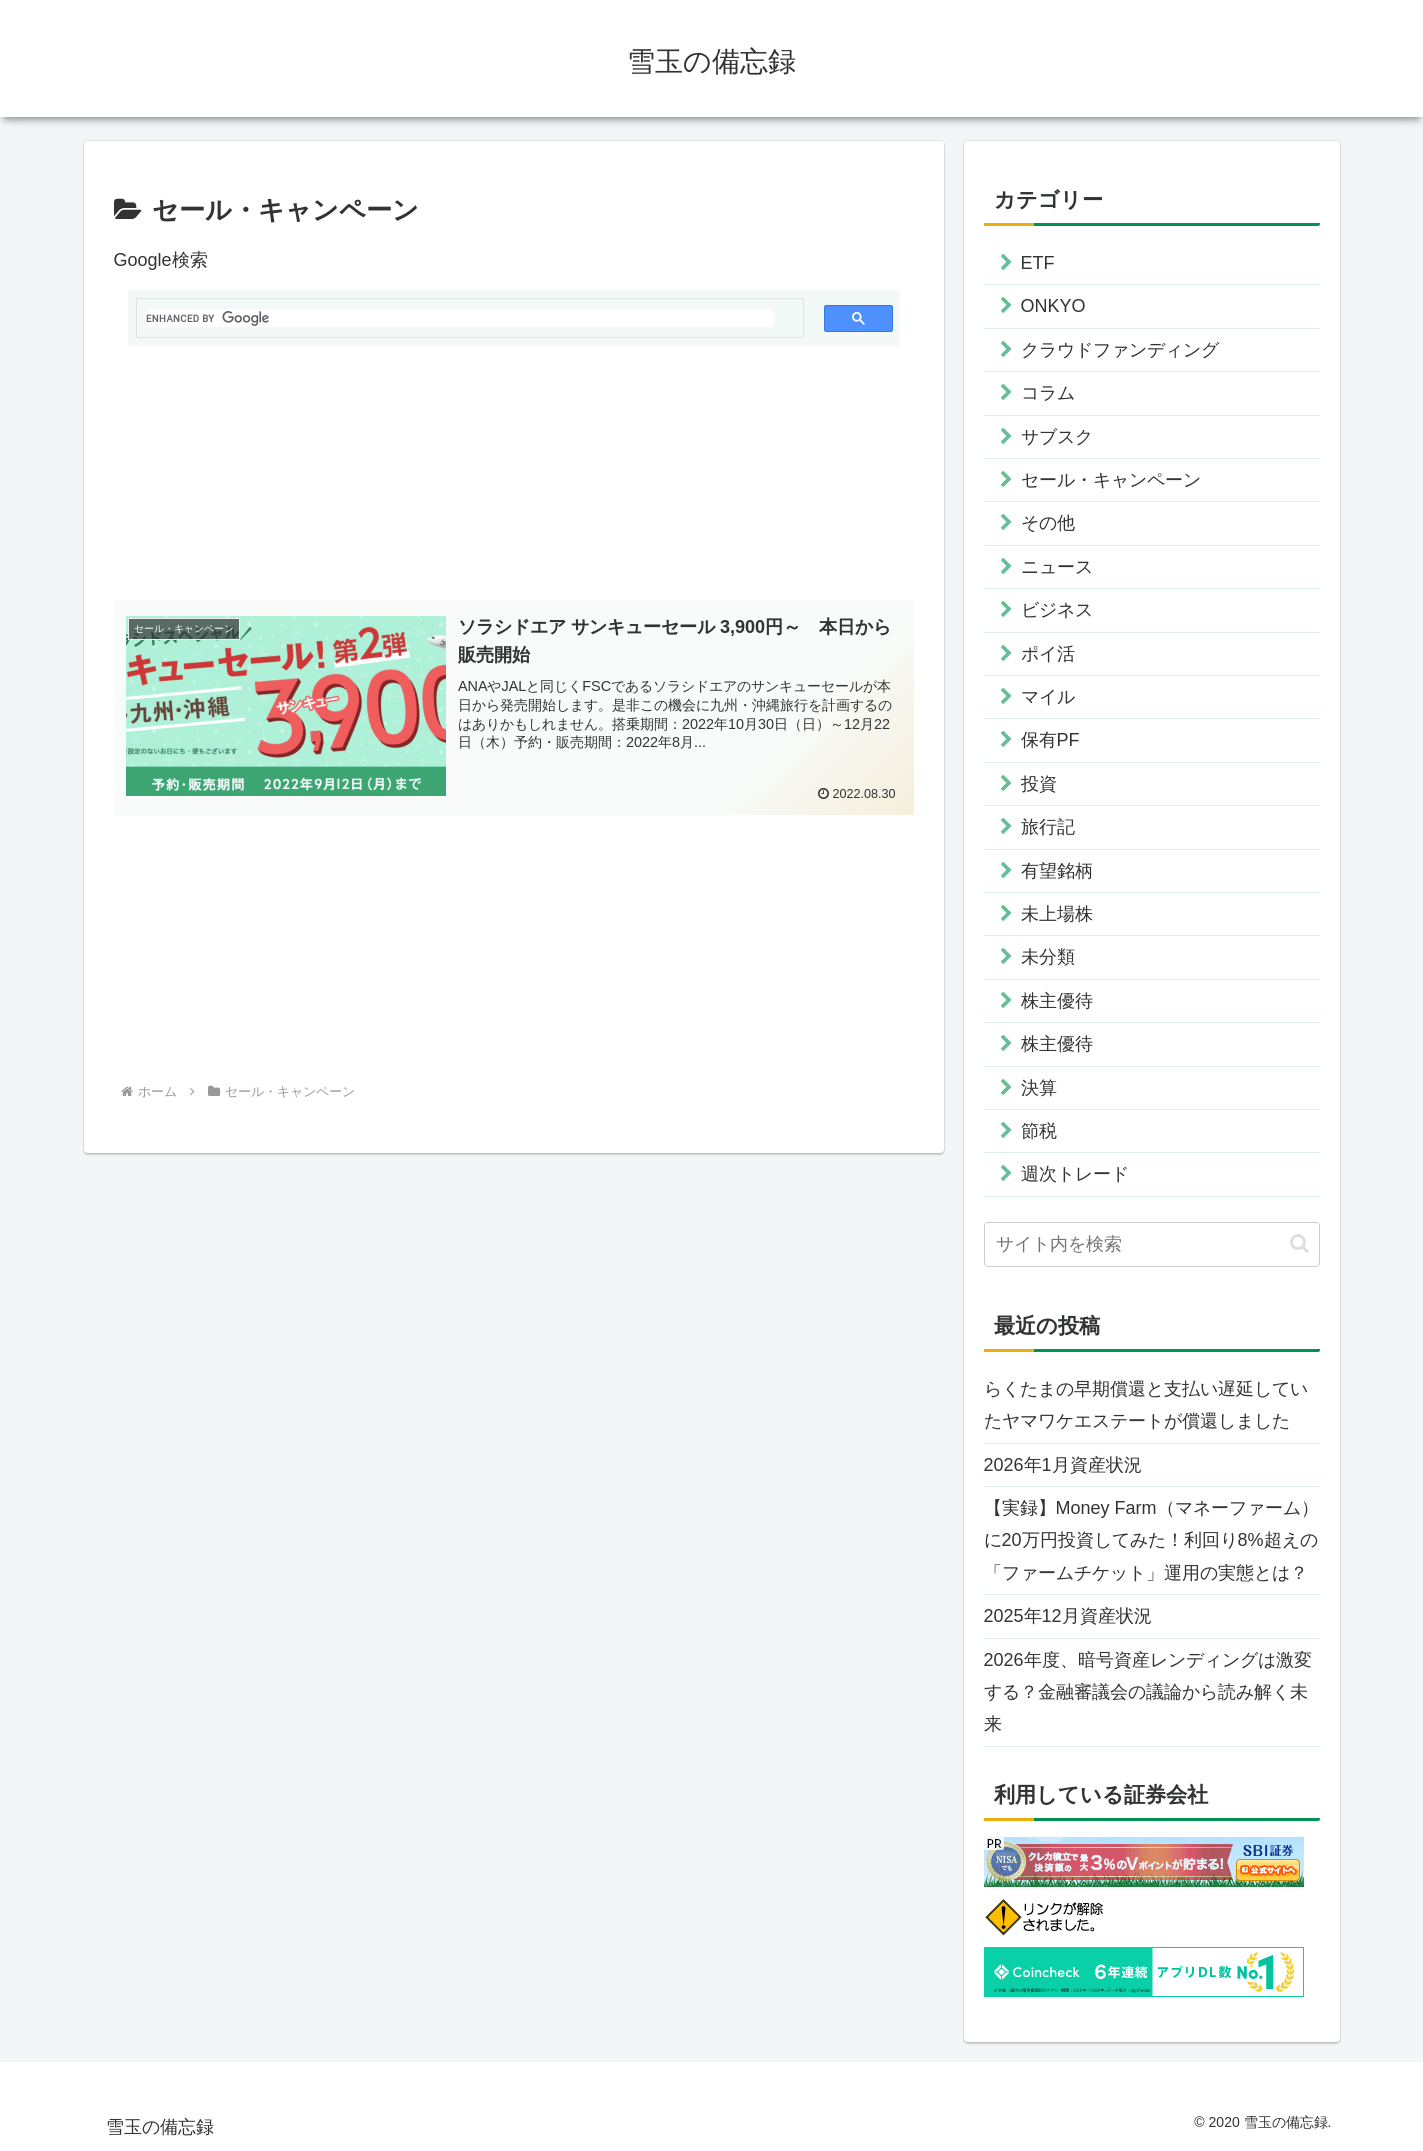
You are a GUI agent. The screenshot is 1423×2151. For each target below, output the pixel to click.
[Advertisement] (514, 482)
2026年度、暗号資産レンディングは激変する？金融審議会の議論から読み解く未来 (1148, 1692)
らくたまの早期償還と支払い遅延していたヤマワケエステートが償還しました (1146, 1405)
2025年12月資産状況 (1068, 1616)
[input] (1152, 1244)
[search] (460, 318)
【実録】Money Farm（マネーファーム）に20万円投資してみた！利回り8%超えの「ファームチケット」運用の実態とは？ (1151, 1540)
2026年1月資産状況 (1063, 1465)
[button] (1299, 1243)
